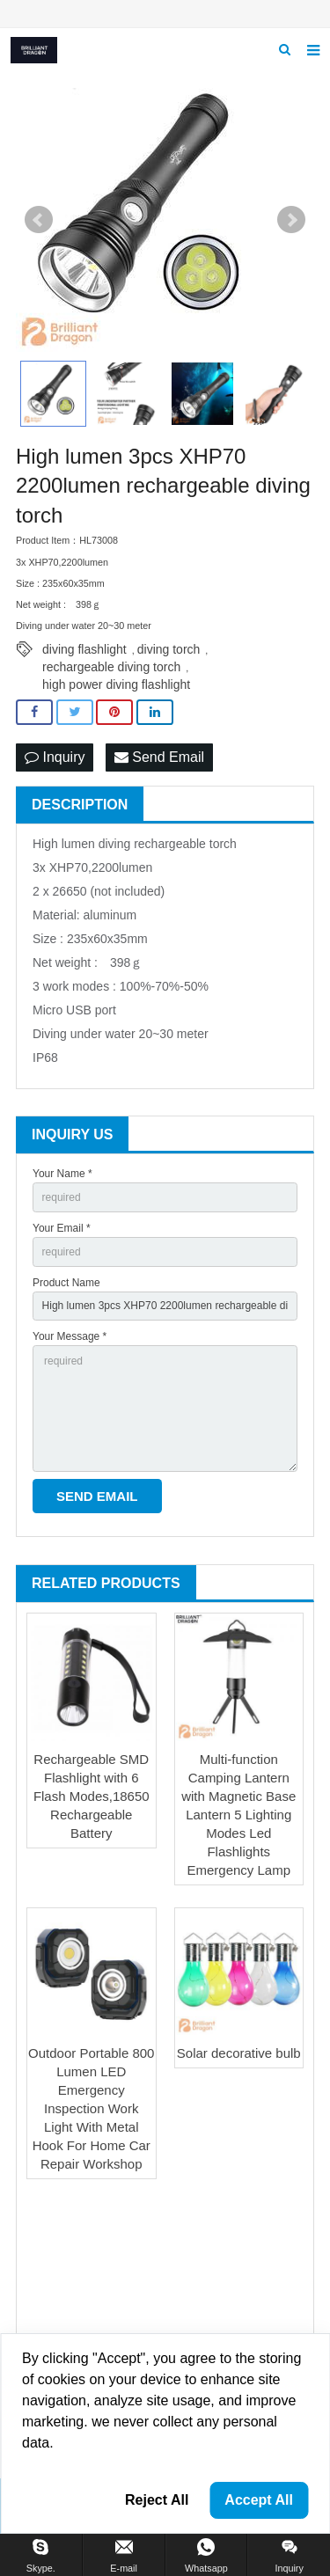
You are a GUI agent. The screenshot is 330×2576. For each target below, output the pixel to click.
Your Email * (62, 1228)
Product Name (66, 1283)
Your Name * (62, 1173)
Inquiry (54, 757)
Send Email (159, 757)
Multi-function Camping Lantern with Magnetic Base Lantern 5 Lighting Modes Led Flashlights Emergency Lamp (238, 1814)
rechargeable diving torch (111, 667)
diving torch (169, 649)
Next (291, 220)
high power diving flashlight (116, 684)
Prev (39, 220)
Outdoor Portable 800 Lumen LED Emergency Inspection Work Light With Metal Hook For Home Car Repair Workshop (91, 2108)
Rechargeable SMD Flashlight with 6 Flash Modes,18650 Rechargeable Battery (91, 1796)
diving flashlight (84, 649)
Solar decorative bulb (239, 2052)
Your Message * (69, 1336)
